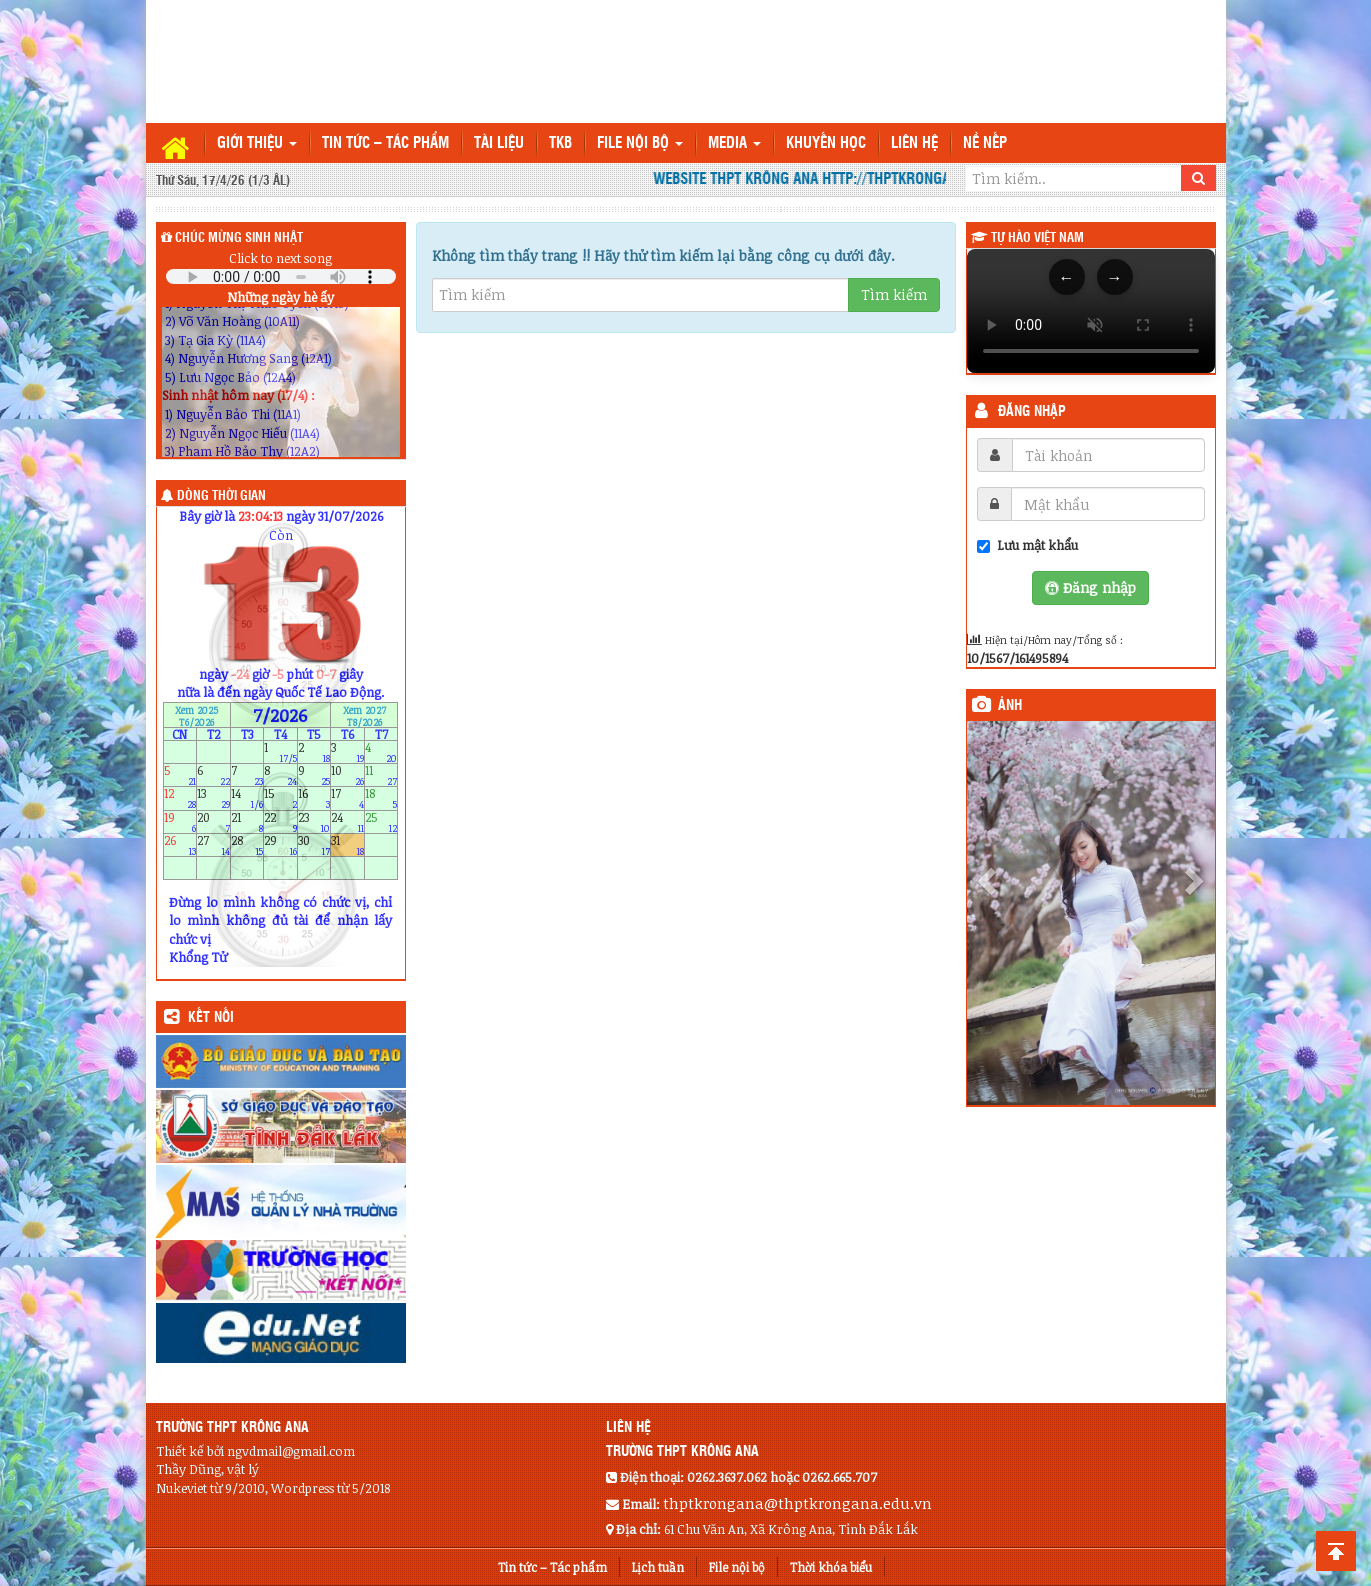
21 (247, 821)
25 (381, 821)
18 (381, 798)
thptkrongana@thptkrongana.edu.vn (797, 1503)
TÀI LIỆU (499, 143)
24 (347, 821)
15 (280, 798)
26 (180, 844)
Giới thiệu (257, 143)
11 (381, 775)
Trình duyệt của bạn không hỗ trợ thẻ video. (1091, 311)
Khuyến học (826, 143)
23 (314, 821)
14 (247, 798)
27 (213, 844)
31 (347, 844)
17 (347, 798)
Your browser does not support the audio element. (281, 276)
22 (280, 821)
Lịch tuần (658, 1567)
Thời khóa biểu (831, 1567)
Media (734, 143)
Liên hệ (914, 143)
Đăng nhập (1032, 412)
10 (347, 775)
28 (247, 844)
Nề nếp (985, 143)
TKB (560, 143)
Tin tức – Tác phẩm (385, 143)
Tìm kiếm (894, 294)
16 (314, 798)
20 (213, 821)
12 (180, 798)
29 (280, 844)
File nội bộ (640, 143)
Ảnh (1010, 706)
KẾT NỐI (211, 1018)
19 (180, 821)
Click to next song (280, 258)
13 (213, 798)
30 (314, 844)
